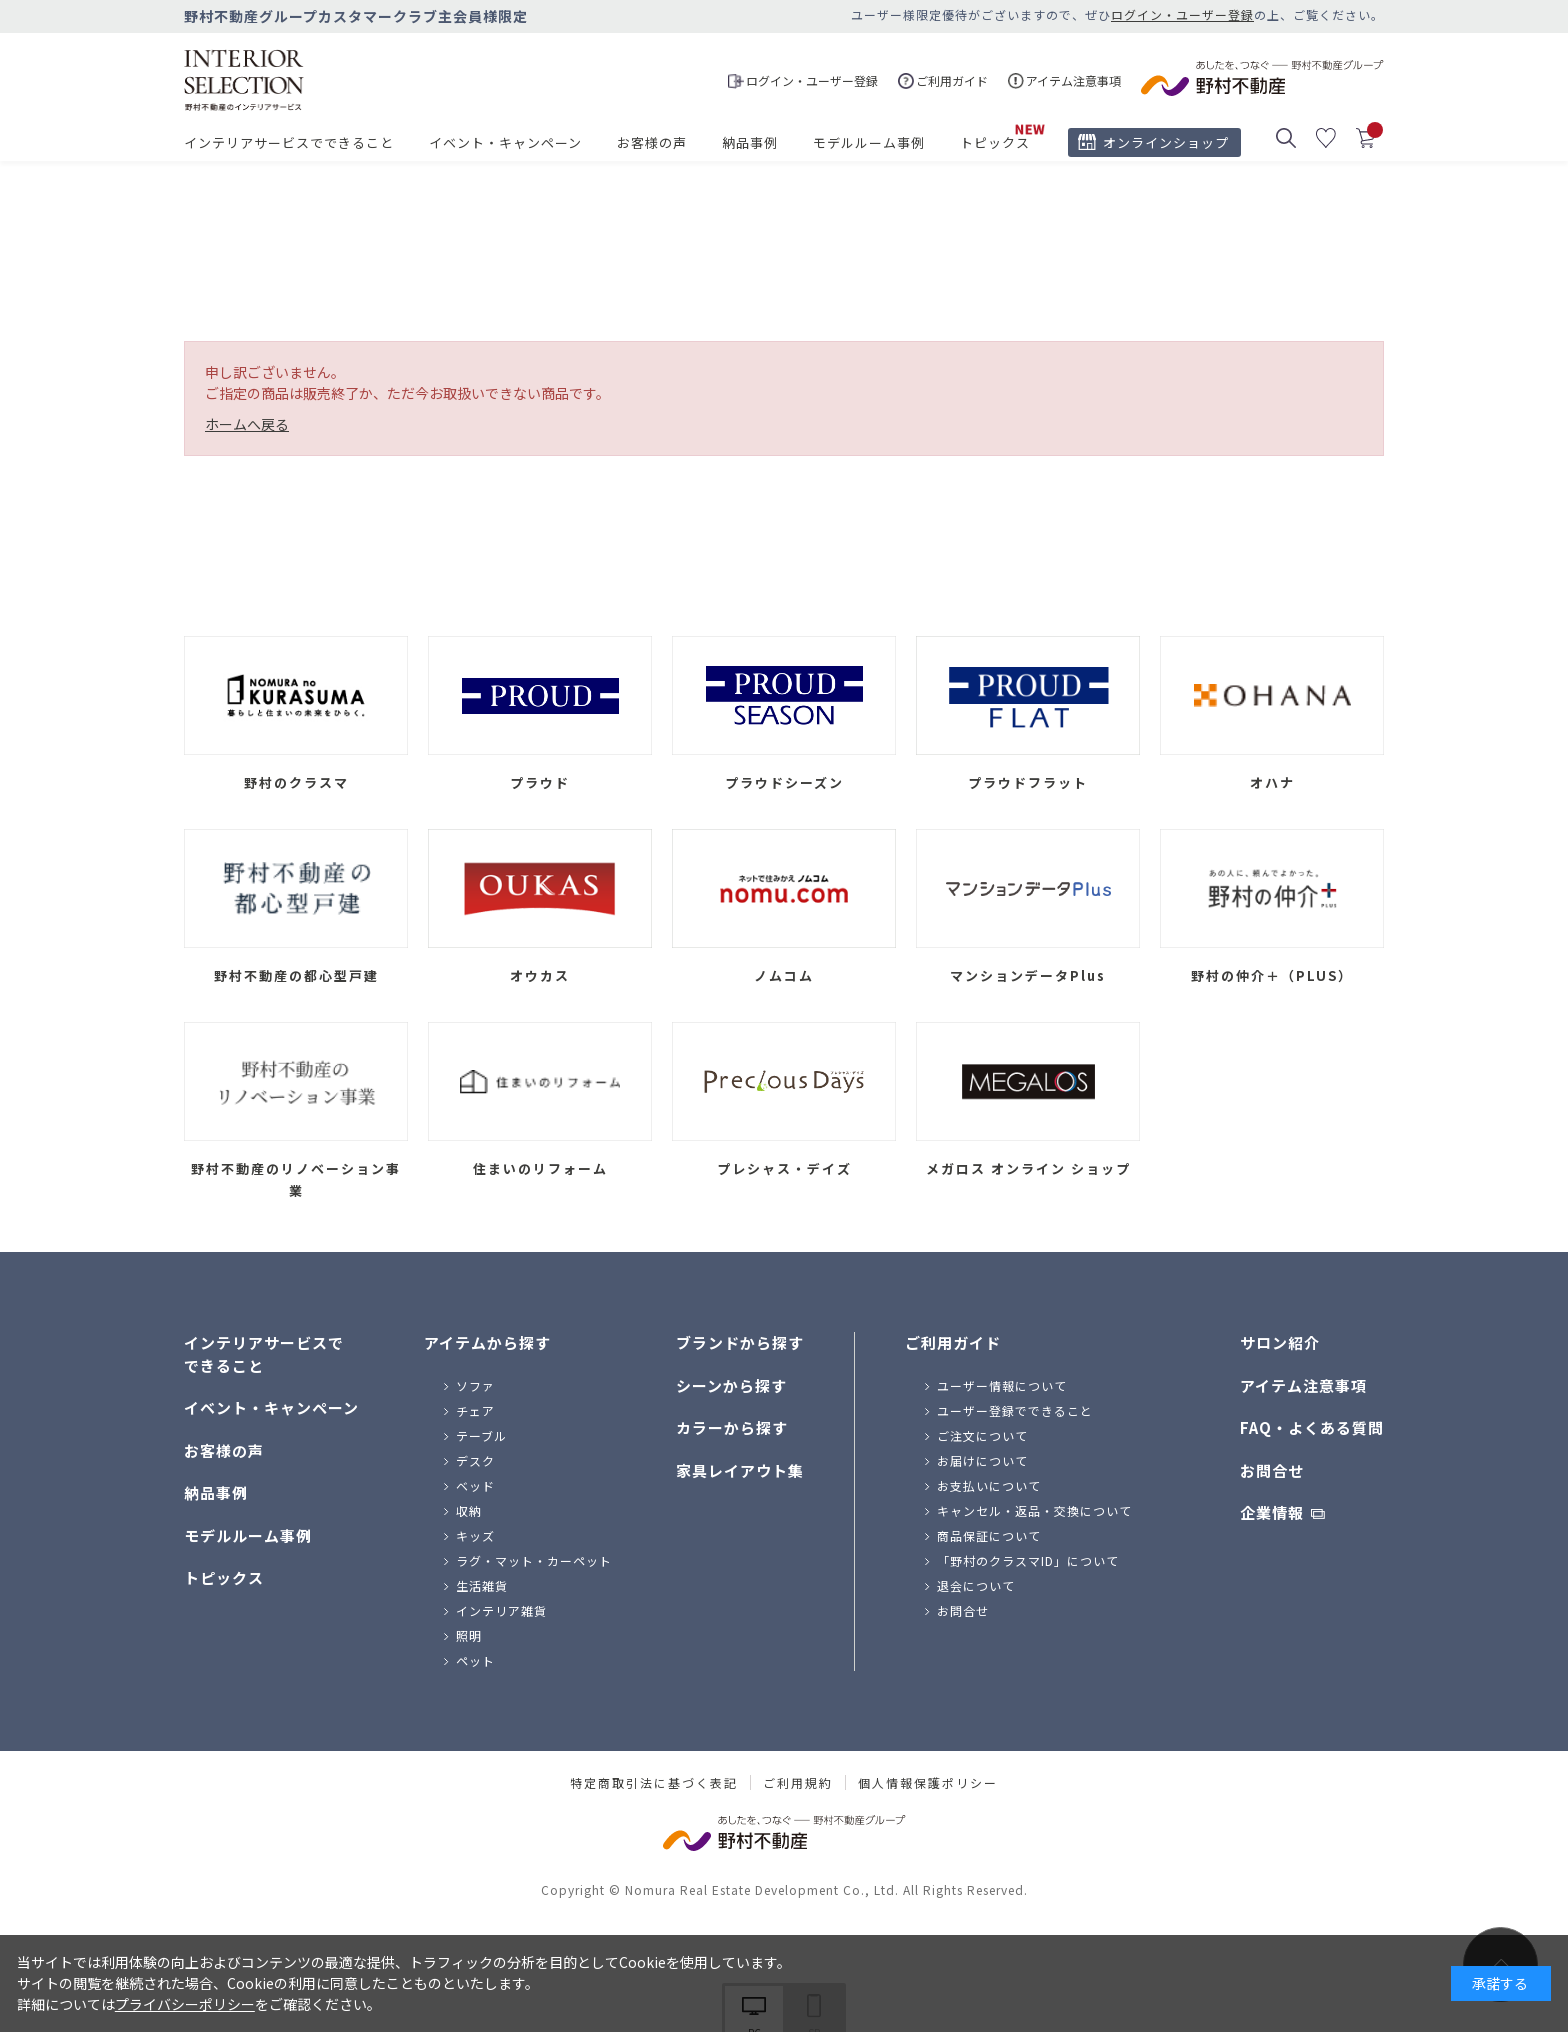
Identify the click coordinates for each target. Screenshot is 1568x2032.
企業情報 (1272, 1512)
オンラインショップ (1166, 142)
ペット (475, 1660)
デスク (475, 1460)
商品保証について (989, 1535)
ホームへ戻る (247, 424)
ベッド (475, 1485)
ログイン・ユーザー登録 (1182, 14)
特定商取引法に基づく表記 (654, 1783)
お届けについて (982, 1460)
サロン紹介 (1280, 1342)
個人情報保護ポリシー (928, 1783)
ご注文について (982, 1435)
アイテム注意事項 (1303, 1385)
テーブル (481, 1435)
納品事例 (750, 142)
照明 (469, 1635)
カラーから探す (732, 1427)
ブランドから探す (740, 1342)
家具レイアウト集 (740, 1470)
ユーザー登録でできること (1015, 1410)
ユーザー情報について (1002, 1385)
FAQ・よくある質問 (1312, 1427)
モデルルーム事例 (869, 142)
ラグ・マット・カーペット (534, 1560)
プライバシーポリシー (185, 2004)
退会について (976, 1585)
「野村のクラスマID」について (1028, 1560)
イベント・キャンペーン (505, 142)
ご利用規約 (798, 1783)
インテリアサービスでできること (289, 142)
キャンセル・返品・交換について (1034, 1510)
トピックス (995, 142)
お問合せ (963, 1610)
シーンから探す (731, 1385)
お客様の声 (652, 142)
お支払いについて (989, 1485)
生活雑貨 (482, 1585)
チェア (475, 1410)
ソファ (475, 1385)
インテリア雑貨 (501, 1610)
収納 (469, 1510)
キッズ (475, 1535)
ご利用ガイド (953, 1342)
